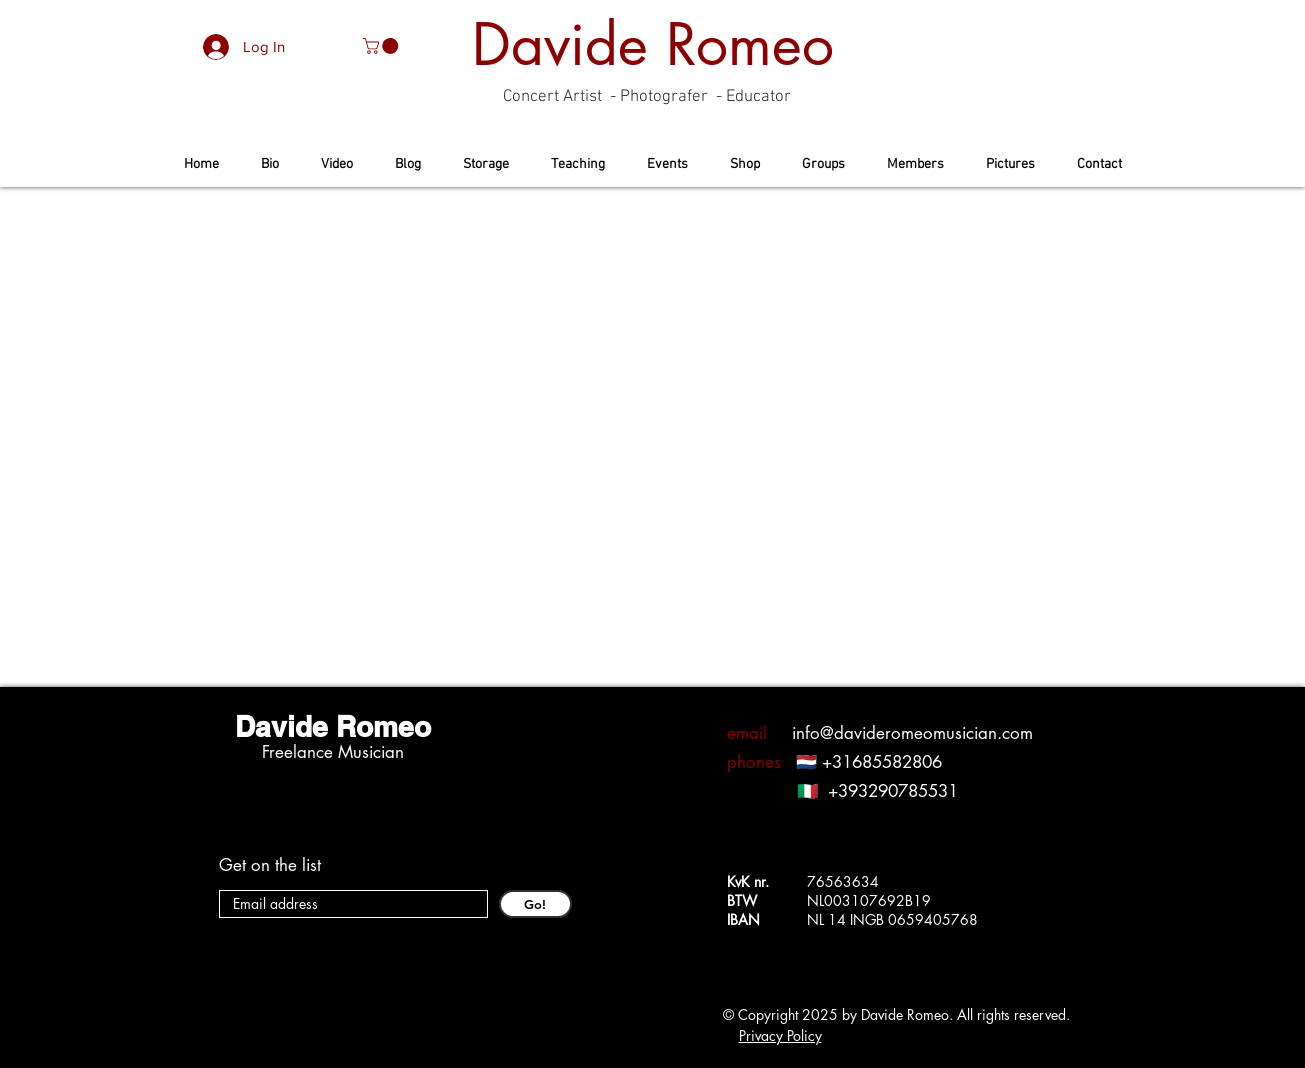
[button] (382, 46)
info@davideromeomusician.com (912, 733)
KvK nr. (754, 881)
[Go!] (535, 904)
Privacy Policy (780, 1035)
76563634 (843, 881)
